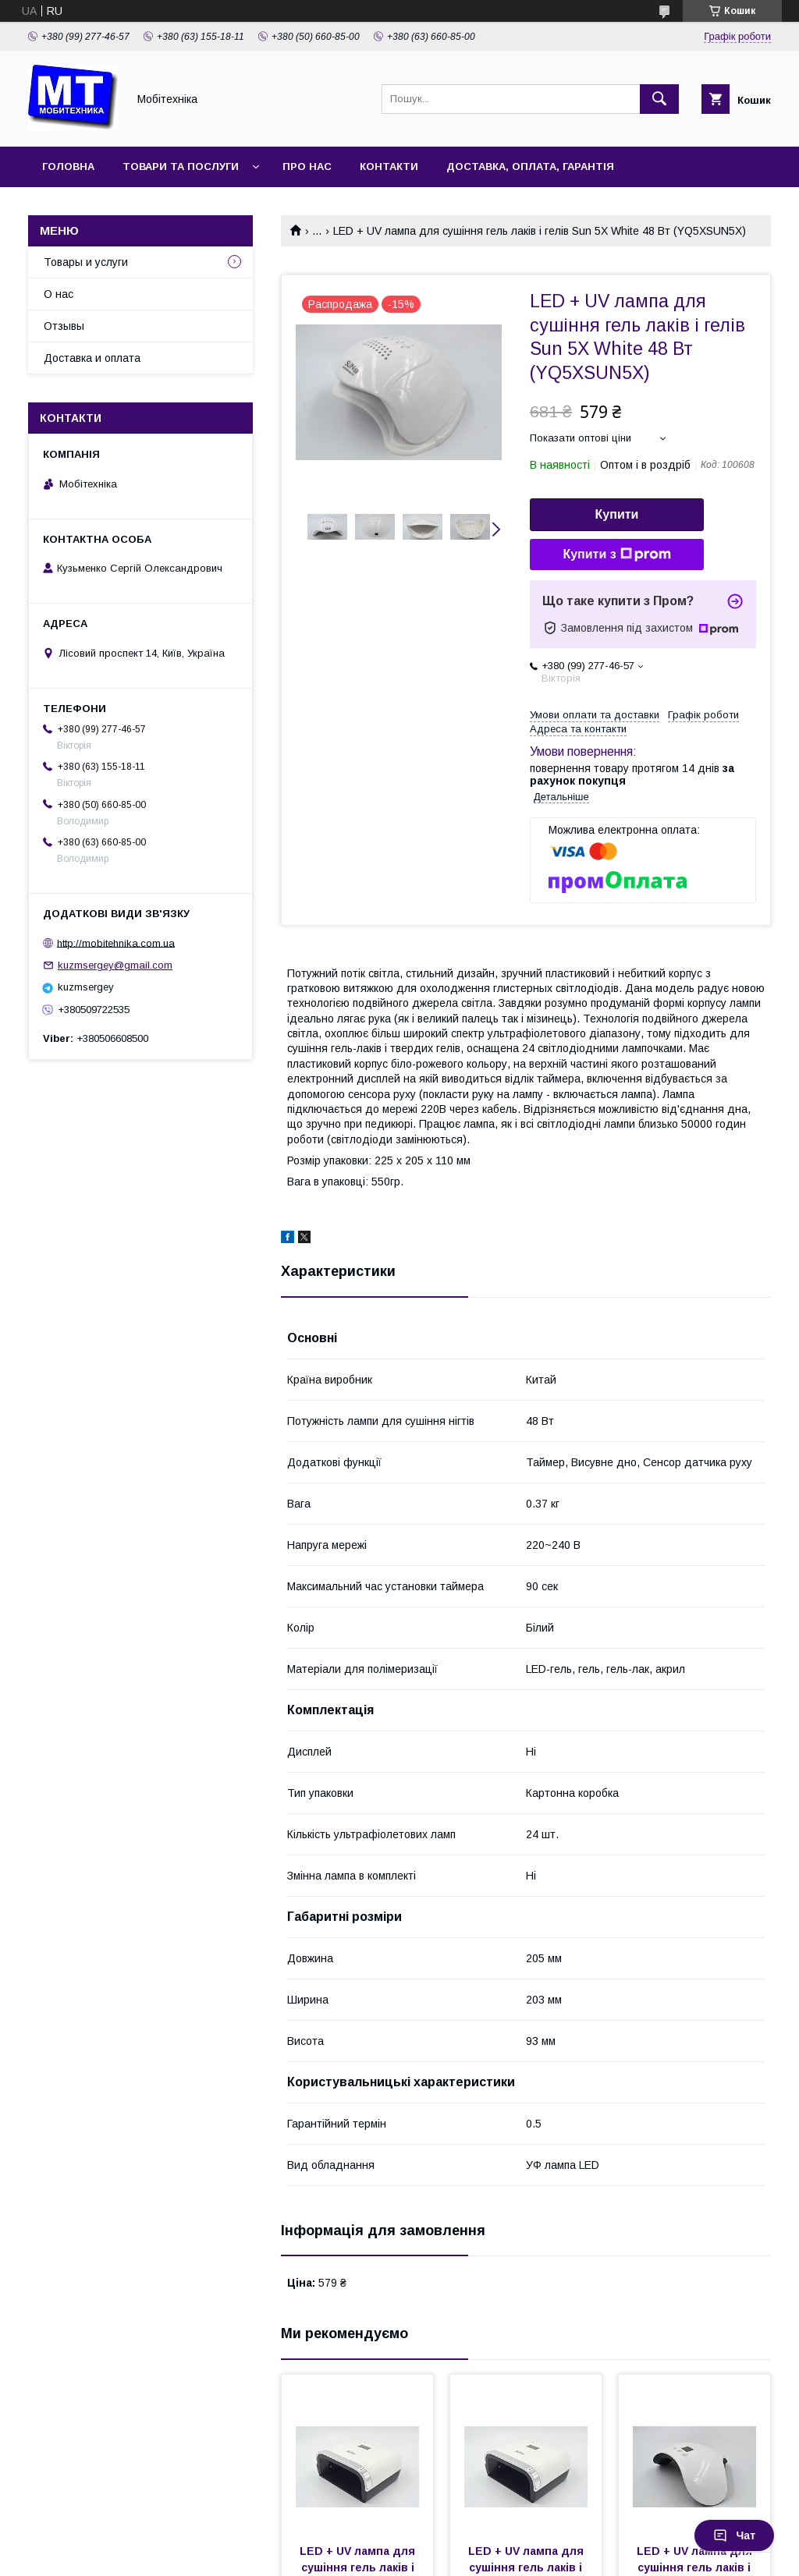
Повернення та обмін (108, 207)
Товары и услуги (86, 262)
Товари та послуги (181, 166)
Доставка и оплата (92, 358)
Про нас (307, 166)
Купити (617, 514)
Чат (734, 2535)
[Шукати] (659, 99)
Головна (68, 166)
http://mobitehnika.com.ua (116, 942)
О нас (58, 294)
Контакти (389, 166)
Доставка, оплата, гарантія (530, 166)
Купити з (616, 554)
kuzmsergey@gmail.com (115, 965)
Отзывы (64, 326)
